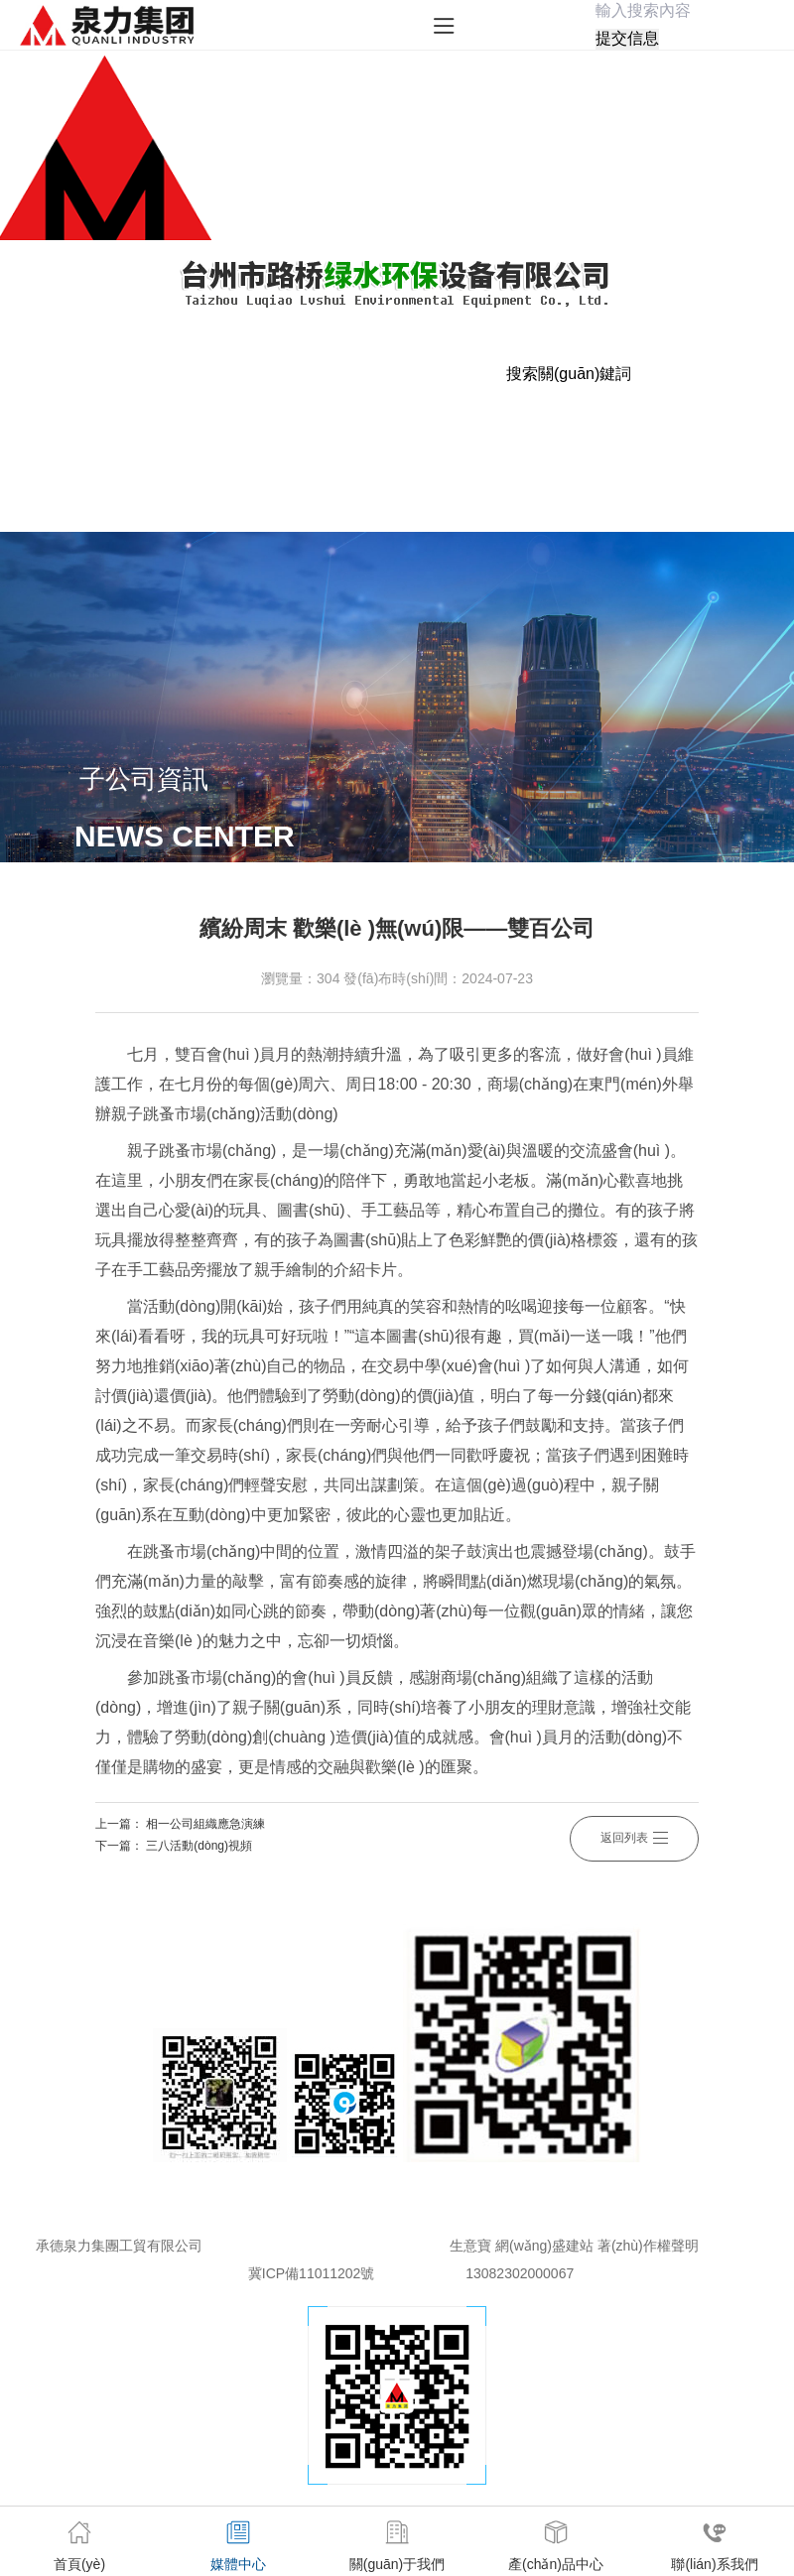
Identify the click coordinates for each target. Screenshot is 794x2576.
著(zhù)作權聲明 (648, 2246)
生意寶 (470, 2246)
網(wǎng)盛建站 (544, 2246)
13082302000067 (519, 2273)
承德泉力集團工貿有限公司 (119, 2246)
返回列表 (634, 1835)
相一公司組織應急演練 (205, 1824)
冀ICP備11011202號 (311, 2273)
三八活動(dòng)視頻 (199, 1846)
